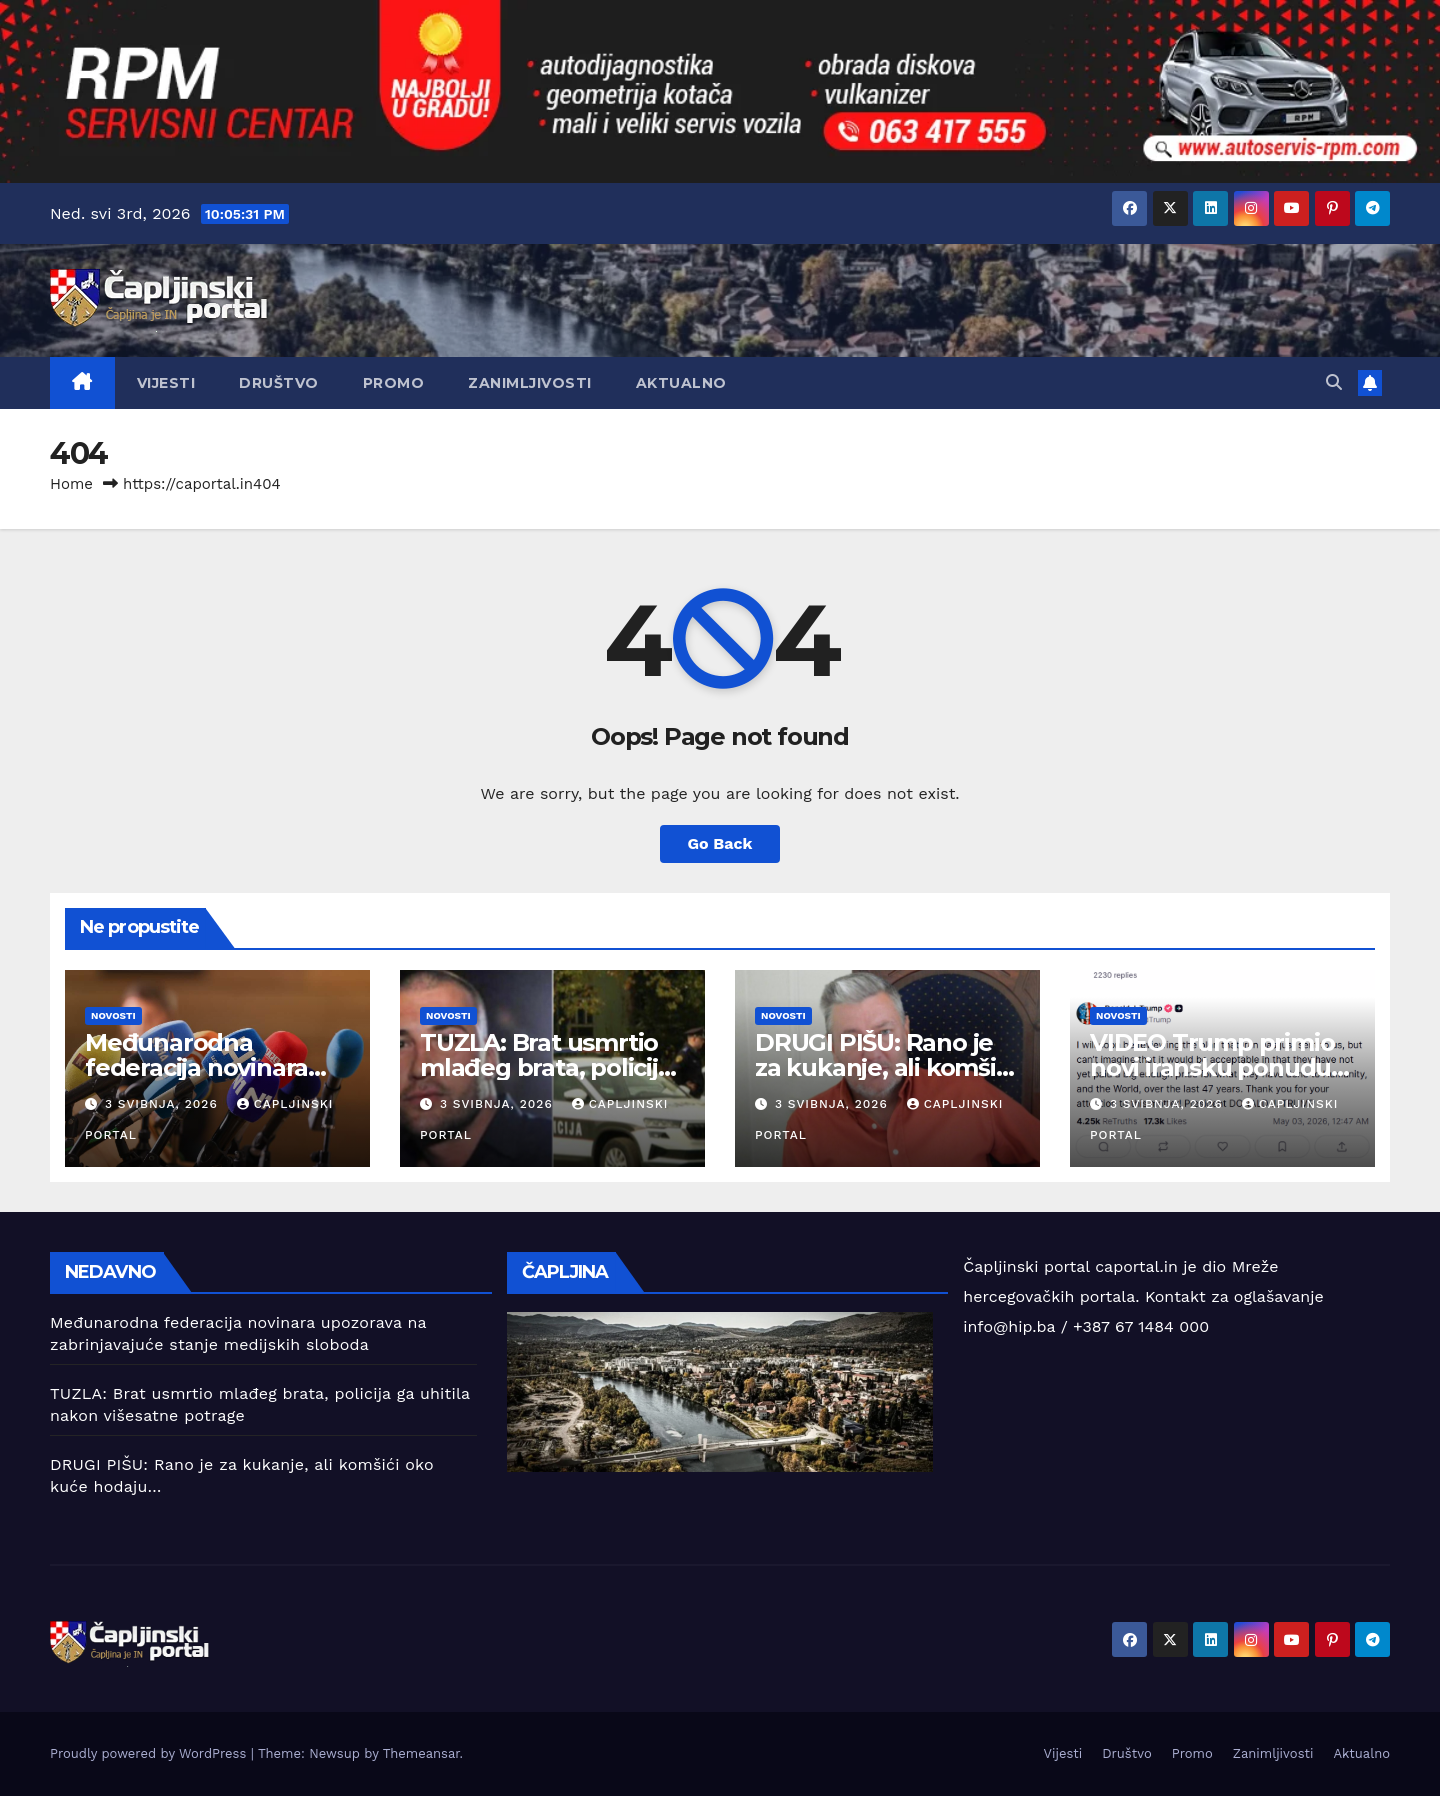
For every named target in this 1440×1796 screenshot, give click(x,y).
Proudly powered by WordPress (150, 1753)
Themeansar (421, 1753)
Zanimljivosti (530, 383)
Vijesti (166, 383)
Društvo (279, 383)
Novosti (113, 1015)
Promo (394, 383)
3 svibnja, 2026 (164, 1104)
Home (71, 484)
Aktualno (681, 383)
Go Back (720, 843)
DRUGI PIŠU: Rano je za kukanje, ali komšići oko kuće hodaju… (884, 1067)
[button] (1334, 382)
